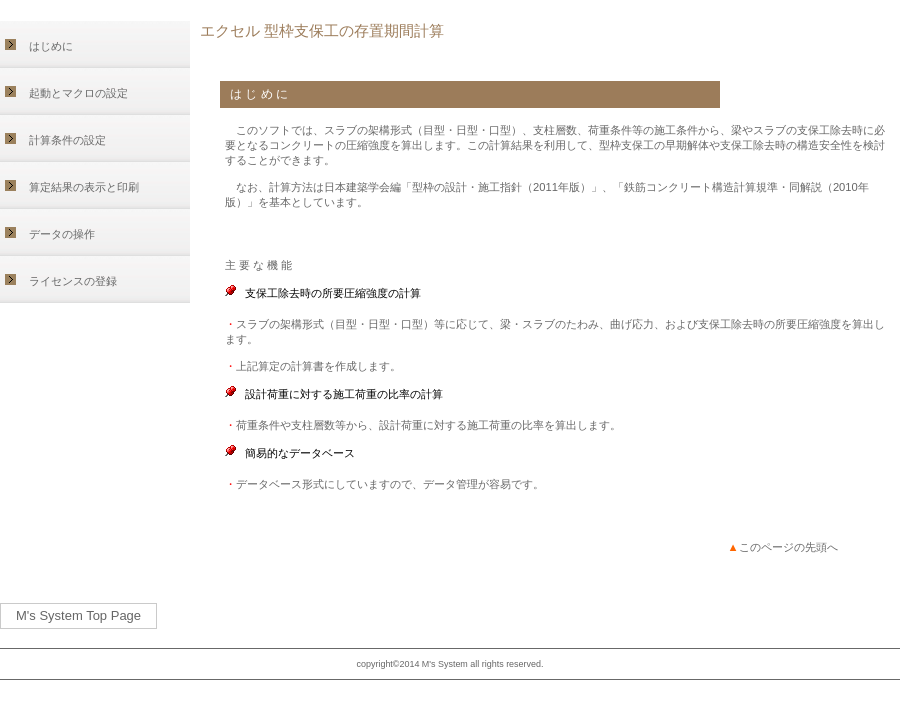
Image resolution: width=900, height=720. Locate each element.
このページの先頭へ (783, 547)
